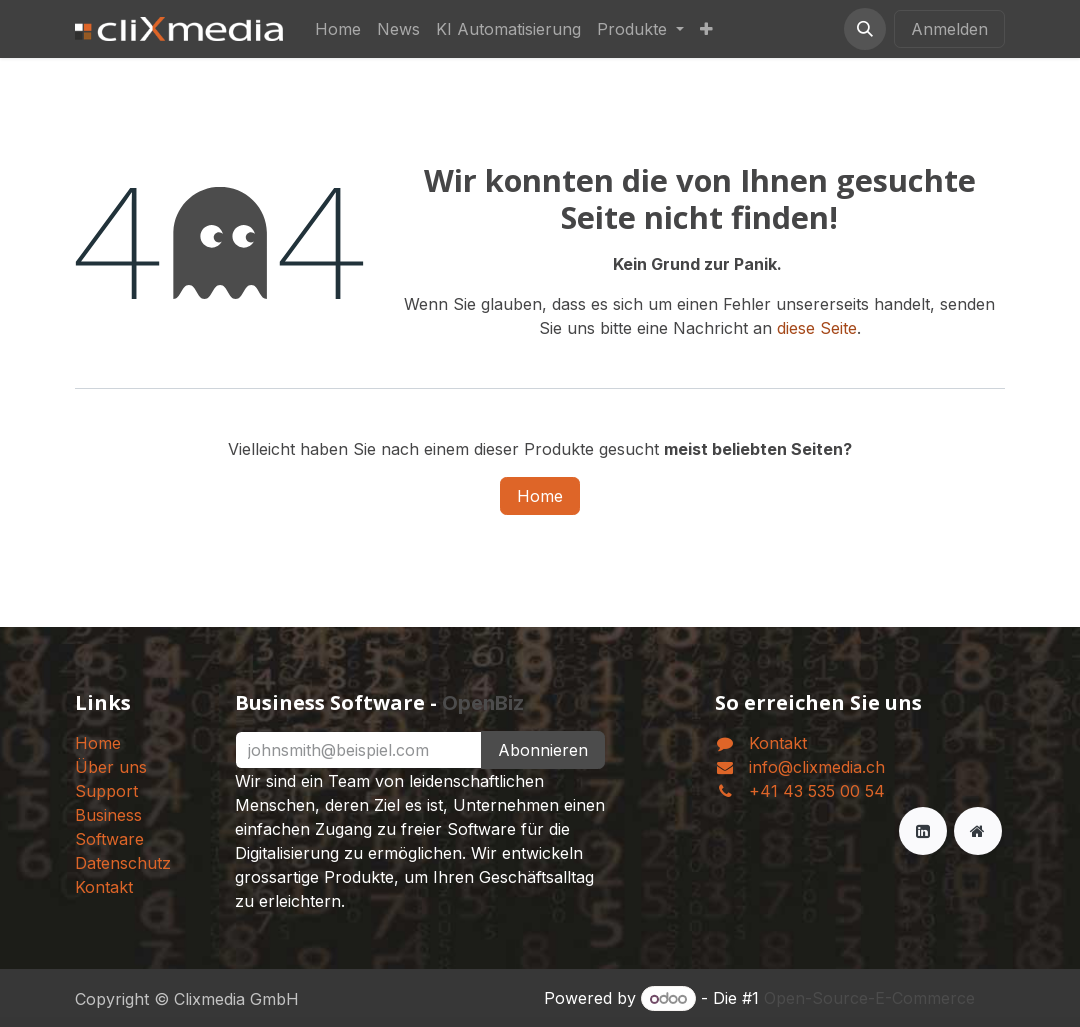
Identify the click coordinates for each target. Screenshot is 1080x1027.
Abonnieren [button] (543, 750)
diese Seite (817, 328)
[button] (865, 29)
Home (540, 496)
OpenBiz (483, 703)
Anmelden (949, 29)
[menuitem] (338, 29)
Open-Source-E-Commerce (869, 998)
